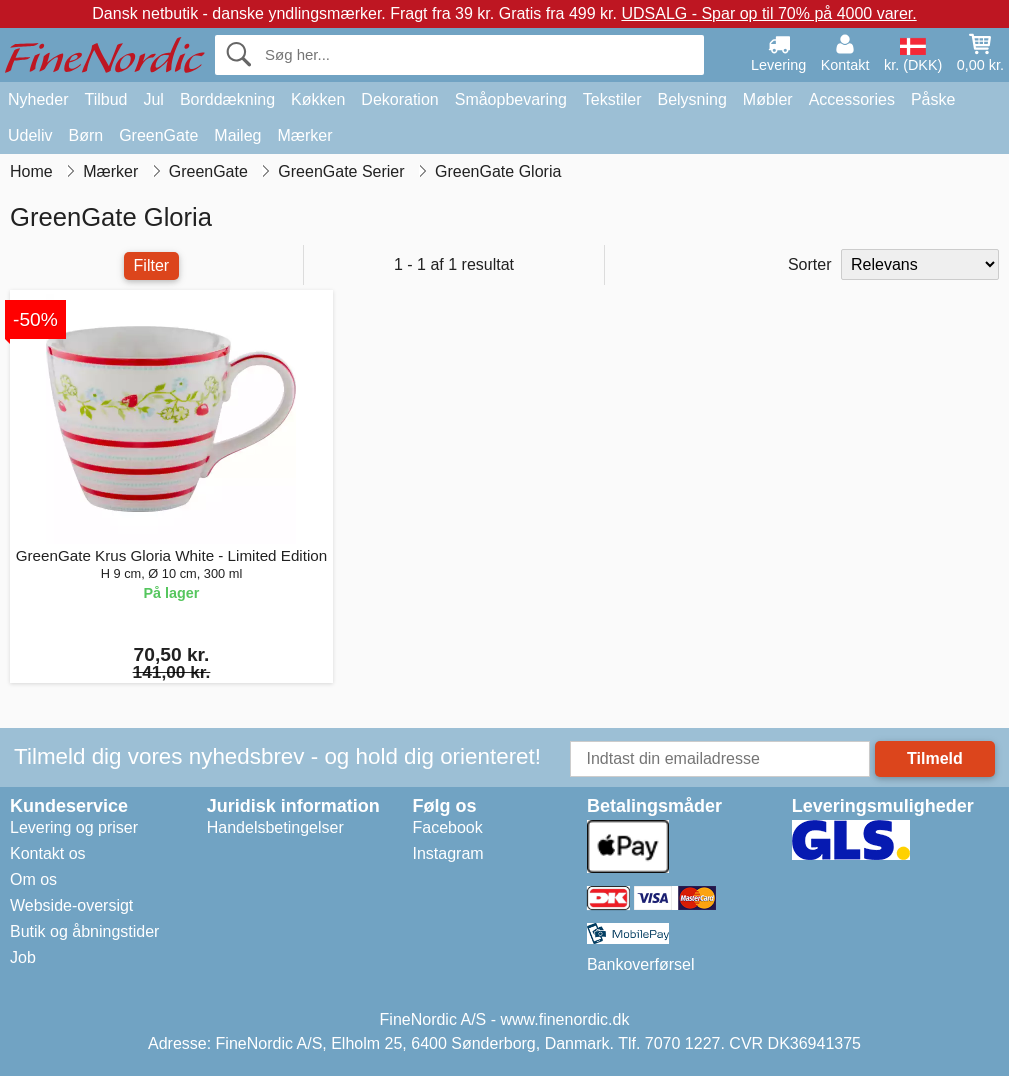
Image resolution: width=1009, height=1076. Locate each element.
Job (23, 957)
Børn (85, 135)
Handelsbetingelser (275, 827)
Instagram (448, 853)
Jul (153, 99)
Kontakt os (48, 853)
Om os (33, 879)
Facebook (448, 827)
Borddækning (227, 99)
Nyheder (38, 99)
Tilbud (105, 99)
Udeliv (30, 135)
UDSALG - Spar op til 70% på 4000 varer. (768, 13)
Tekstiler (612, 99)
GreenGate (158, 135)
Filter (152, 265)
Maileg (237, 135)
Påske (933, 99)
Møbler (768, 99)
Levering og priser (74, 827)
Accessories (852, 99)
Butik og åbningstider (84, 931)
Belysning (691, 99)
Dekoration (399, 99)
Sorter (810, 264)
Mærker (304, 135)
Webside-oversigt (71, 905)
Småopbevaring (511, 99)
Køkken (318, 99)
